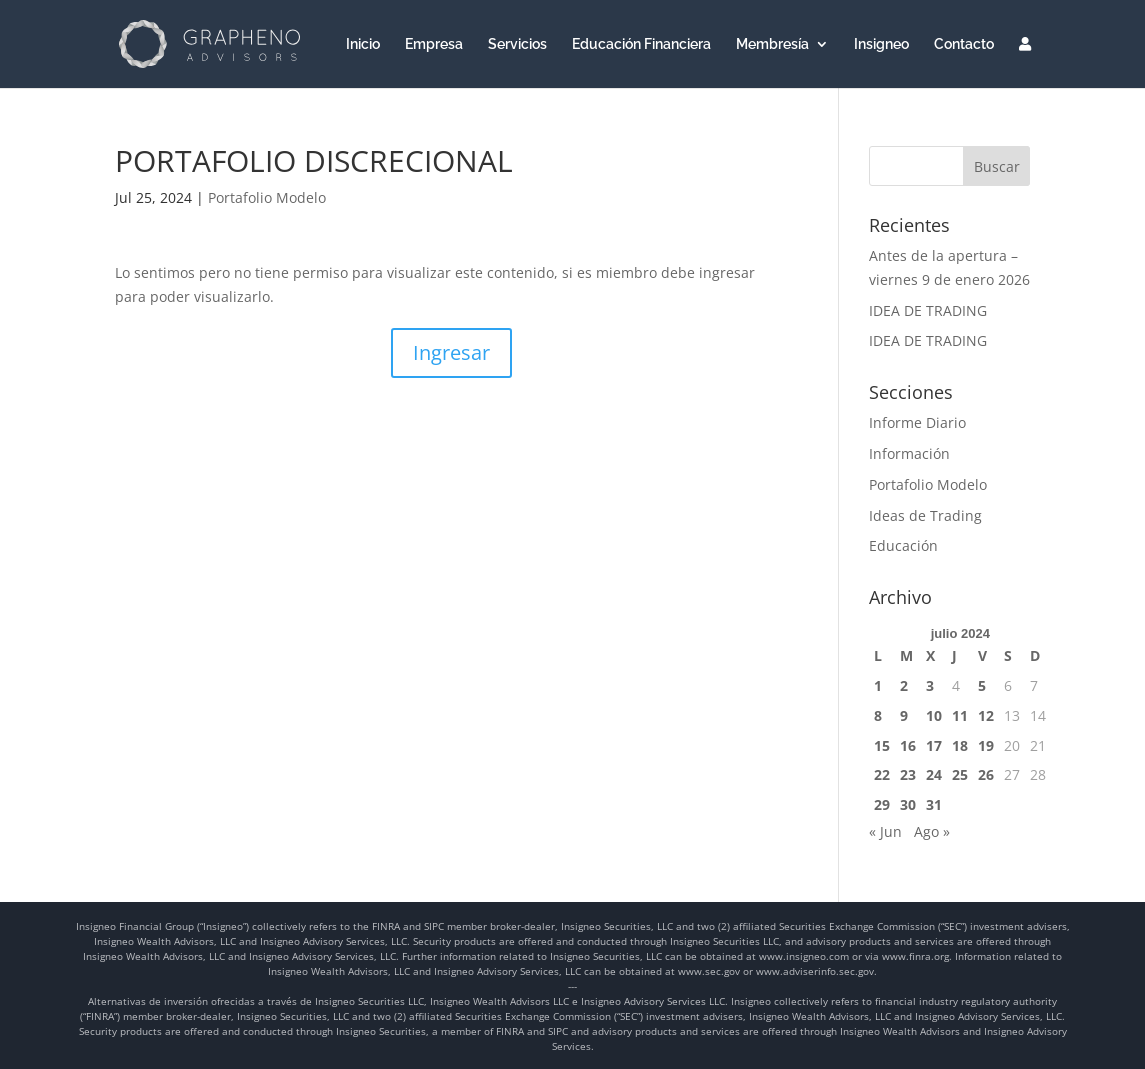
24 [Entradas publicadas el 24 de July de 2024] (934, 774)
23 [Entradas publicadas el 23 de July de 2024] (908, 774)
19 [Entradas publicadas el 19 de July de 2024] (986, 745)
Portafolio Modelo (267, 197)
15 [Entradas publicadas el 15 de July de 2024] (882, 745)
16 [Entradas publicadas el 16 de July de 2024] (908, 745)
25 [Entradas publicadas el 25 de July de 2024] (960, 774)
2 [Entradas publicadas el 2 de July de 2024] (904, 685)
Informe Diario (917, 422)
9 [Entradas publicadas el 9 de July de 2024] (904, 715)
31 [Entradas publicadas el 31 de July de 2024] (934, 804)
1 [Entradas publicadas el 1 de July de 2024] (878, 685)
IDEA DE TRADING (928, 310)
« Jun (885, 831)
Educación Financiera (641, 44)
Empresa (434, 44)
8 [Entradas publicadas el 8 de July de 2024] (878, 715)
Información (909, 453)
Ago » (932, 831)
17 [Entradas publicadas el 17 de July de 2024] (934, 745)
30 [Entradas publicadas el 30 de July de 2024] (908, 804)
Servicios (517, 44)
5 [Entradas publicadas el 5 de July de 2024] (982, 685)
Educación (903, 545)
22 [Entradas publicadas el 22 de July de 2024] (882, 774)
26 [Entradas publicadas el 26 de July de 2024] (986, 774)
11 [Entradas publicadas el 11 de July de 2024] (960, 715)
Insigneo (881, 44)
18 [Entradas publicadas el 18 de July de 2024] (960, 745)
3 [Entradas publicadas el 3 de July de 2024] (930, 685)
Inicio (363, 44)
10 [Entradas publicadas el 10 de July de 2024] (934, 715)
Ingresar (451, 352)
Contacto (964, 44)
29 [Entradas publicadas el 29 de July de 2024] (882, 804)
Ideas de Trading (925, 515)
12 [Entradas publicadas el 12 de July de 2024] (986, 715)
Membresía (772, 44)
